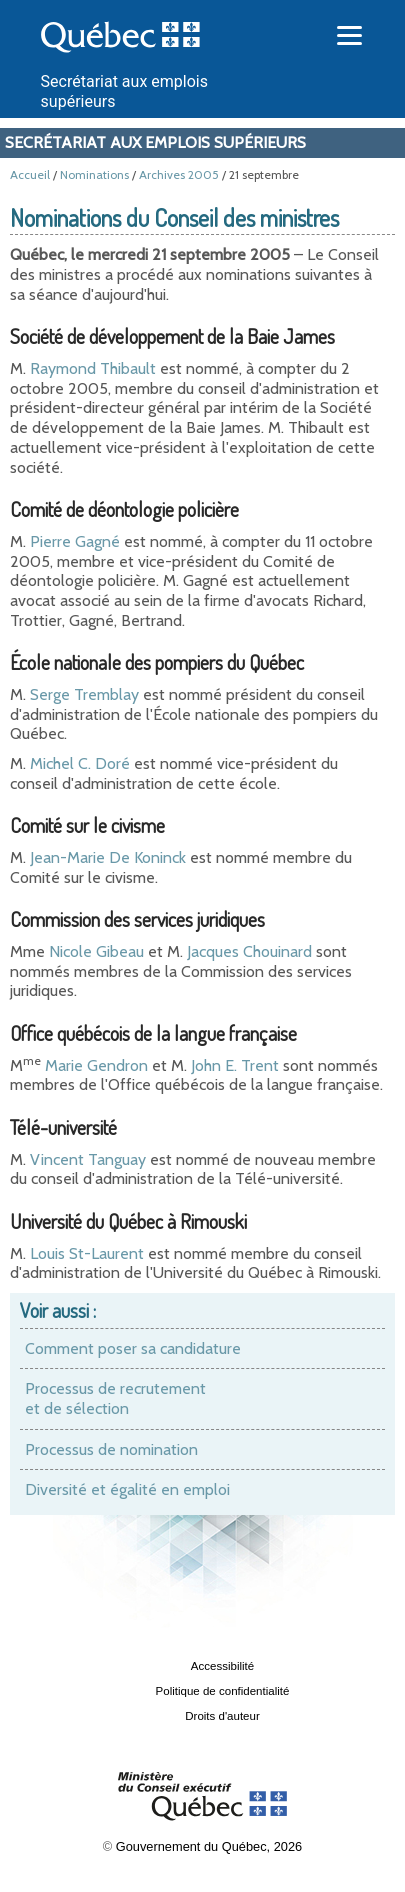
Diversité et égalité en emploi (127, 1489)
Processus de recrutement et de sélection (115, 1398)
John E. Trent (235, 1065)
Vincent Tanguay (88, 1159)
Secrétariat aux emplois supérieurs (155, 142)
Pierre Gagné (75, 541)
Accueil (30, 174)
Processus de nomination (111, 1449)
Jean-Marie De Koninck (108, 857)
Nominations (94, 174)
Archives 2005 (179, 174)
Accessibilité (222, 1666)
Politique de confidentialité (223, 1691)
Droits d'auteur (222, 1716)
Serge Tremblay (84, 694)
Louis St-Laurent (87, 1253)
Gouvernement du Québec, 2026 (209, 1846)
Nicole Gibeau (96, 951)
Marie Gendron (96, 1065)
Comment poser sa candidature (133, 1348)
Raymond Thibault (93, 368)
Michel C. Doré (80, 763)
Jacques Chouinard (249, 951)
